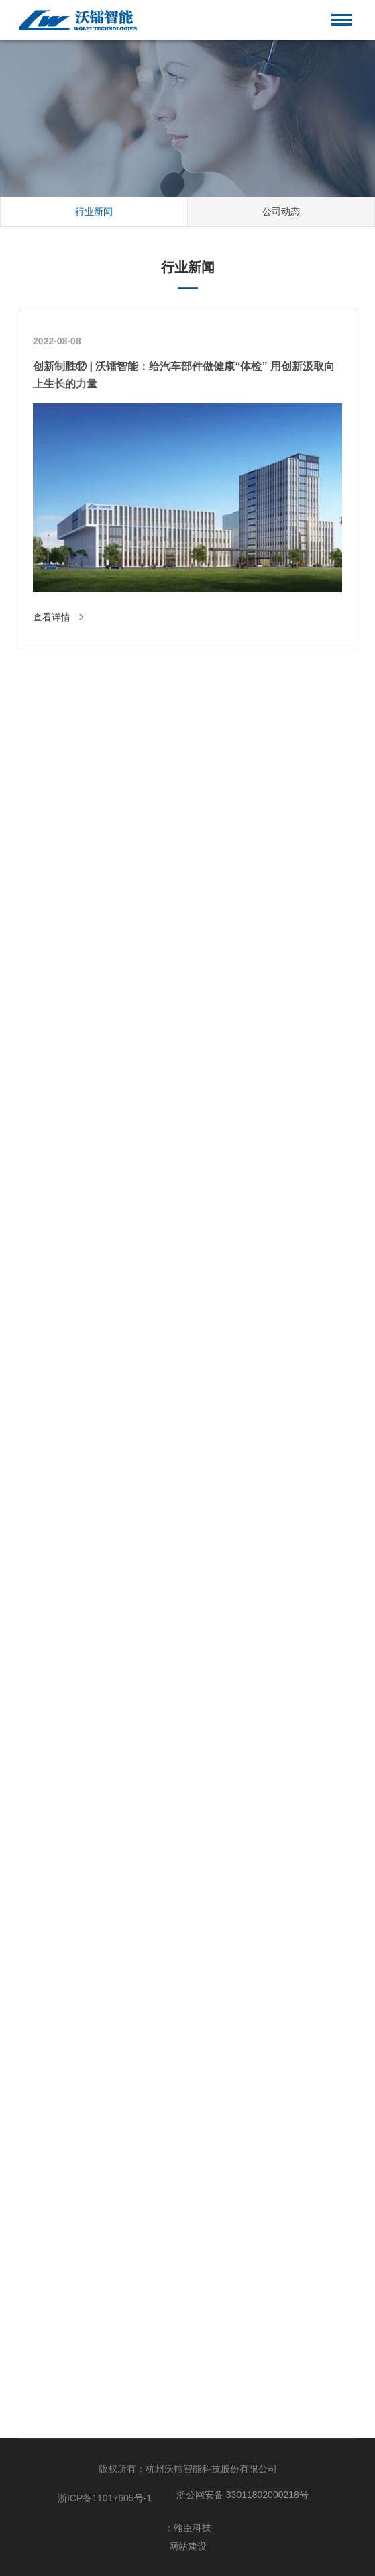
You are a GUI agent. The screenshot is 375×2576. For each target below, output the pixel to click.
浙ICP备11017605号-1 (105, 2498)
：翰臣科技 (187, 2527)
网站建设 (188, 2546)
